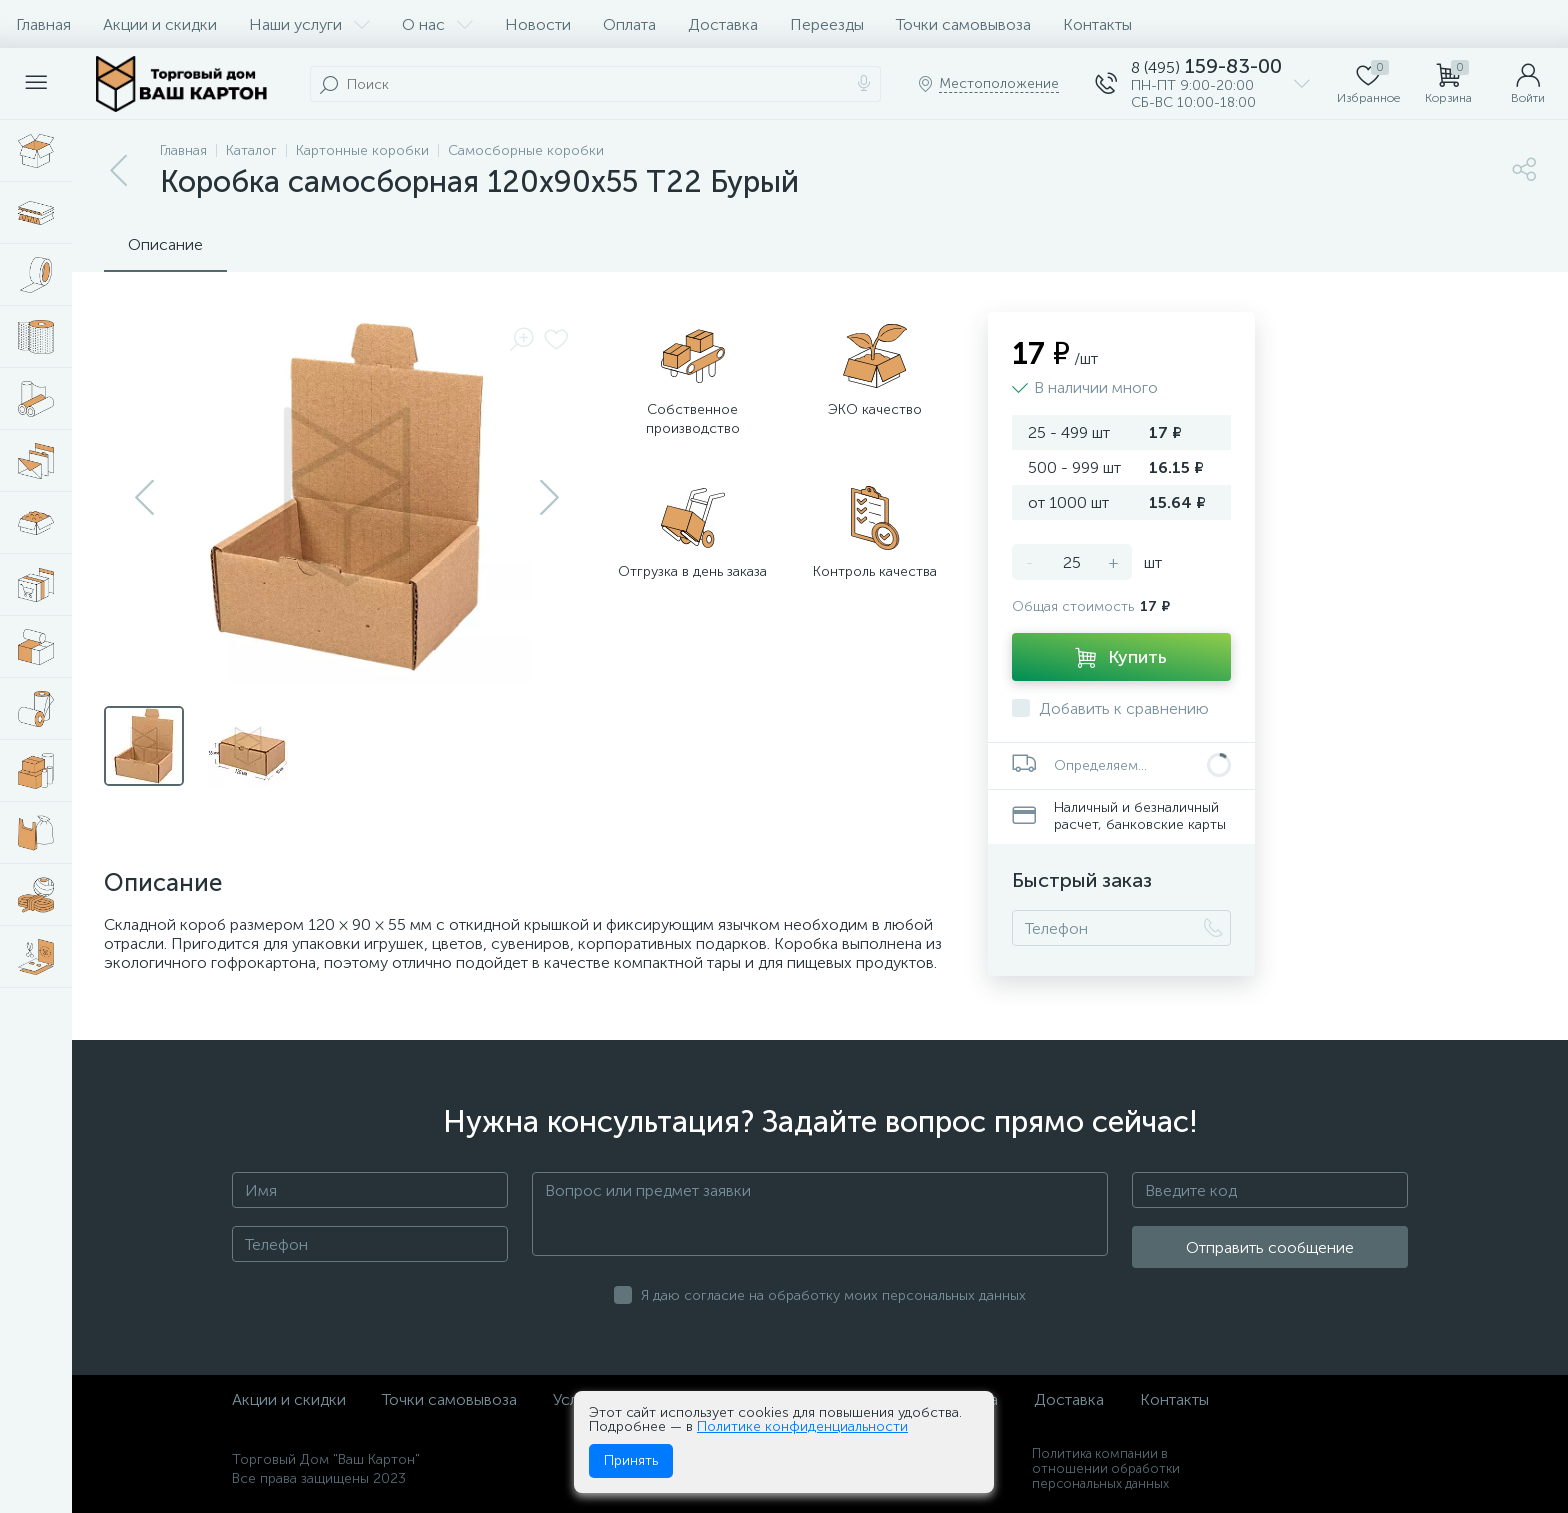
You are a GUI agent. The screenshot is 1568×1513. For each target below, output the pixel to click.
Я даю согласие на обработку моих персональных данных (833, 1295)
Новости (538, 24)
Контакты (1097, 24)
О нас (437, 24)
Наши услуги (309, 24)
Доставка (723, 24)
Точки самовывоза (963, 24)
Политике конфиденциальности (802, 1426)
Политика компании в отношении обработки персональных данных (1106, 1468)
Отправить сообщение (1270, 1247)
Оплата (629, 24)
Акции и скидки (160, 24)
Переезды (827, 24)
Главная (43, 24)
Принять (631, 1460)
